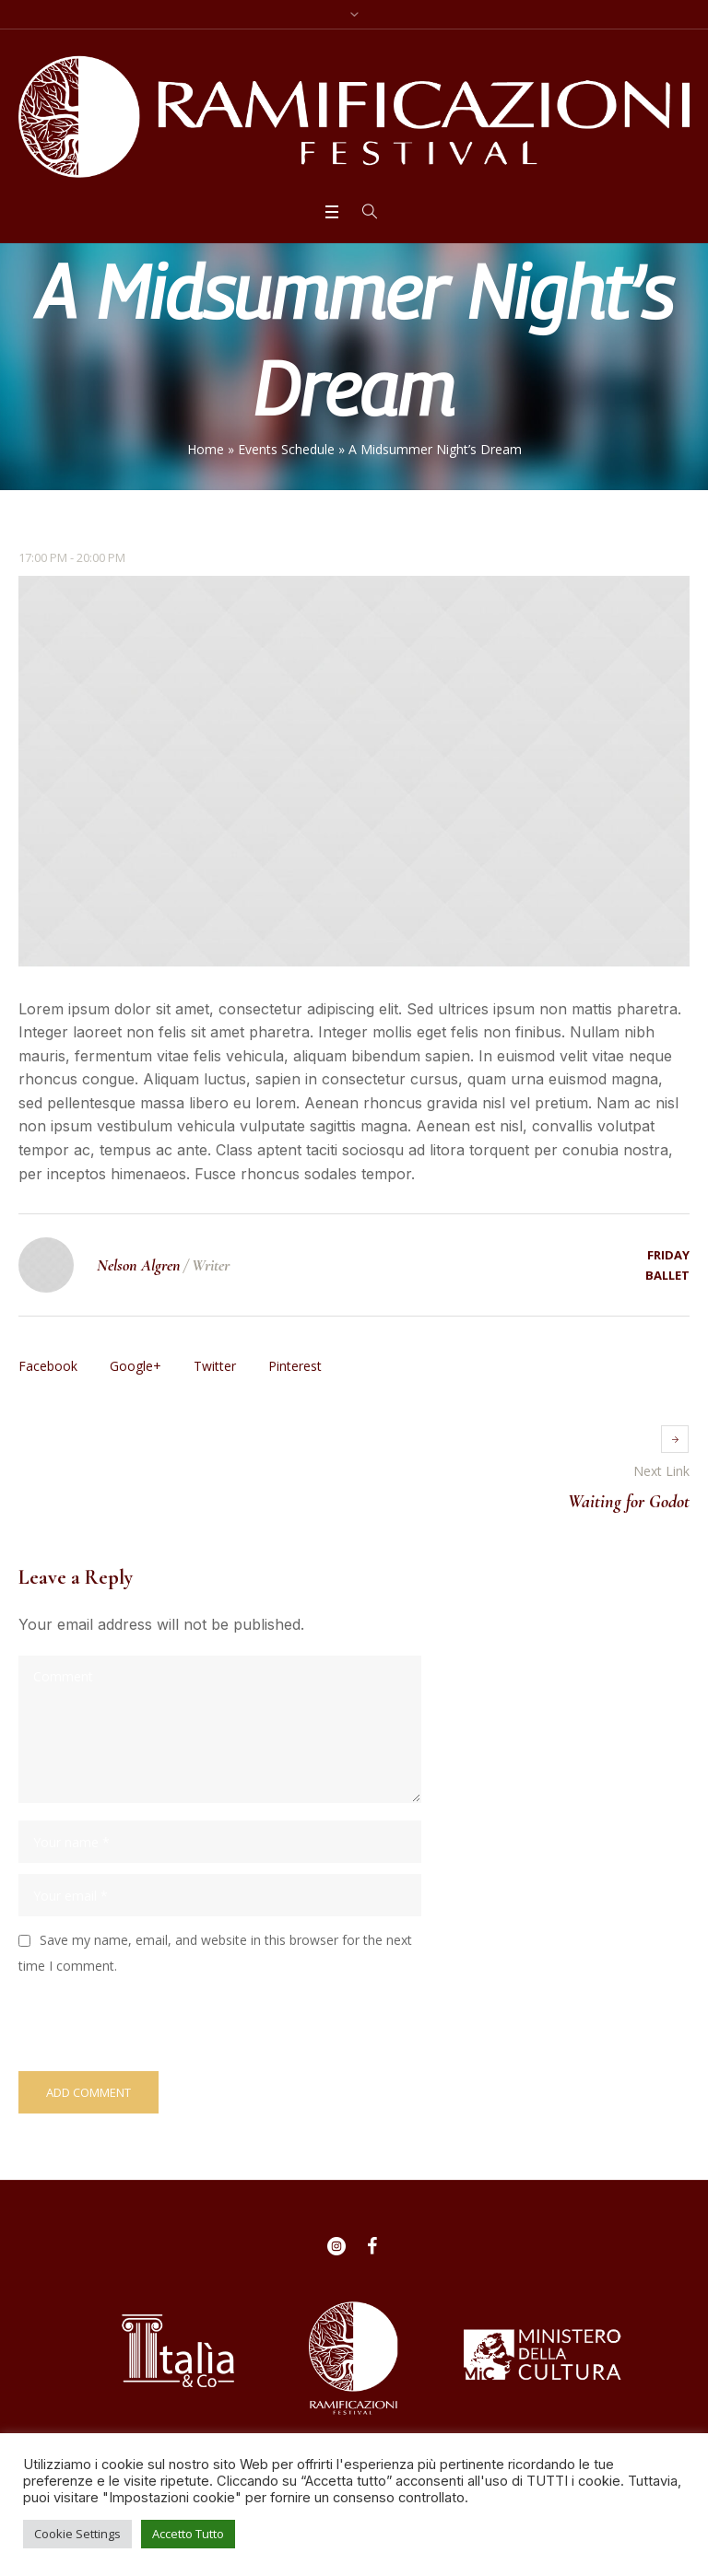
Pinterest (295, 1366)
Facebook (47, 1366)
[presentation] (144, 2022)
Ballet (667, 1275)
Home (205, 449)
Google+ (135, 1366)
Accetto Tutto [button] (188, 2533)
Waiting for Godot (629, 1502)
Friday (668, 1255)
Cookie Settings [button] (77, 2533)
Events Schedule (286, 449)
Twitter (215, 1366)
